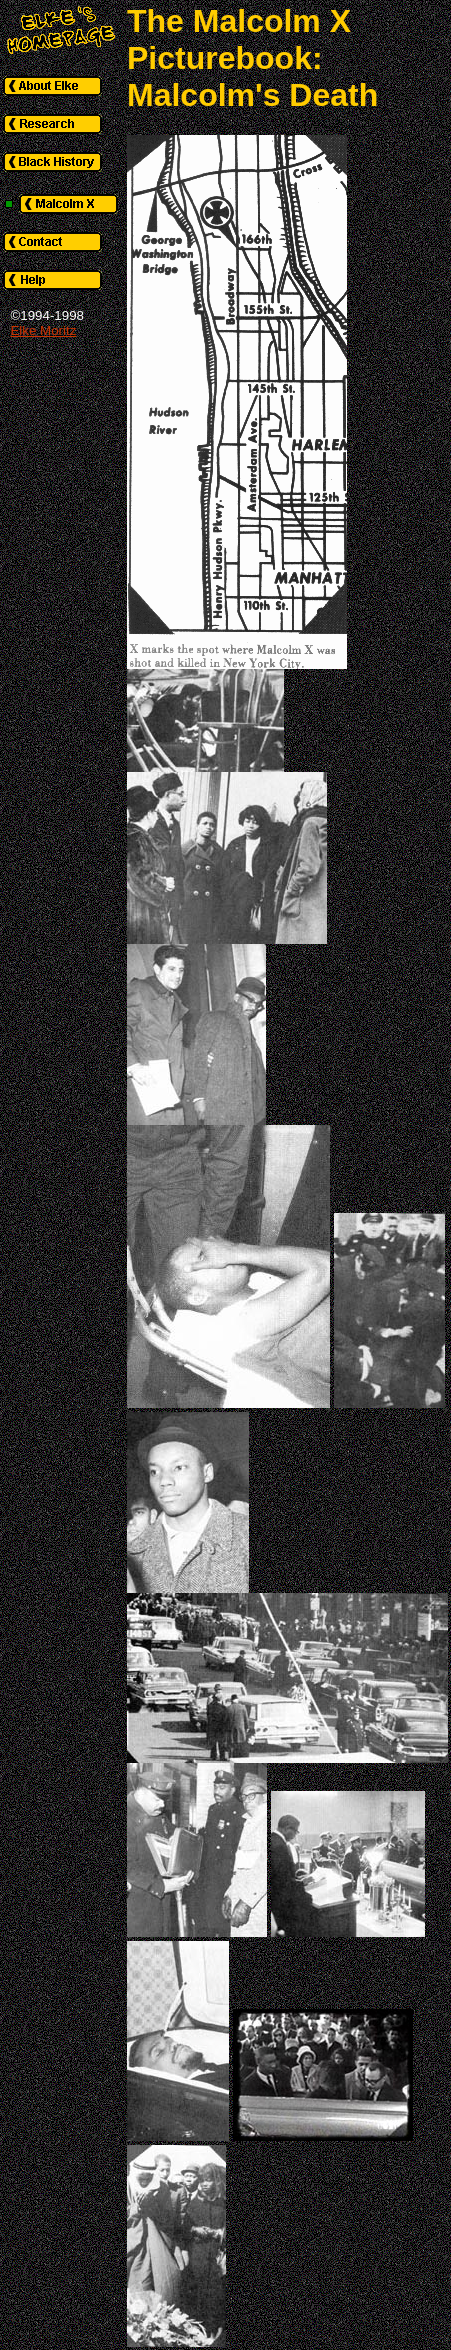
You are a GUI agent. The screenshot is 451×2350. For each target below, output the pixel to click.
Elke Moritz (43, 330)
